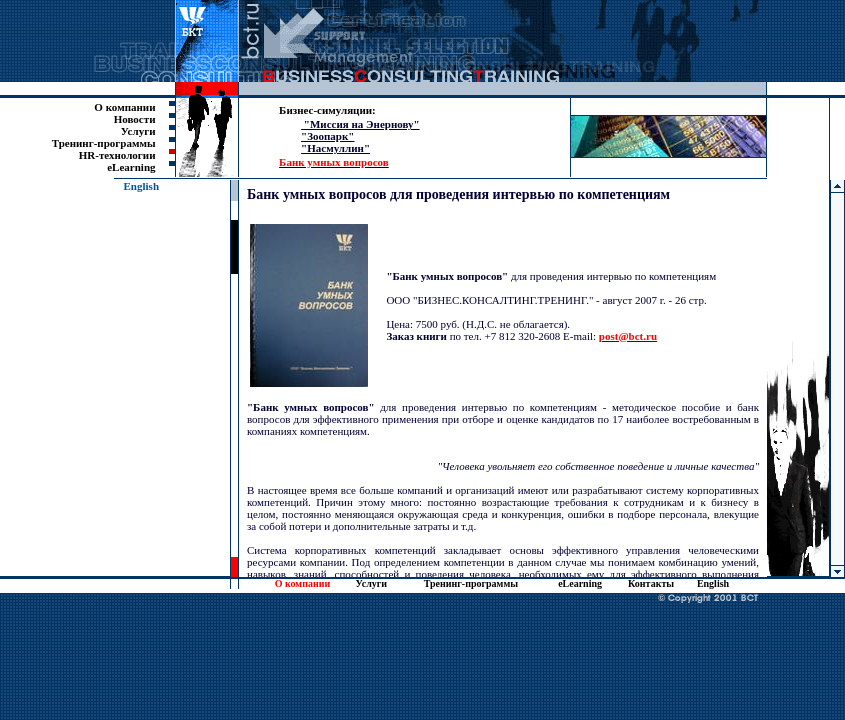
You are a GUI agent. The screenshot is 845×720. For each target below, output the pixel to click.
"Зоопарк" (327, 136)
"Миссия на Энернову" (360, 124)
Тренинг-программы (104, 143)
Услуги (138, 131)
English (141, 186)
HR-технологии (117, 155)
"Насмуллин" (335, 148)
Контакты (651, 583)
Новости (135, 119)
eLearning (131, 167)
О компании (124, 107)
